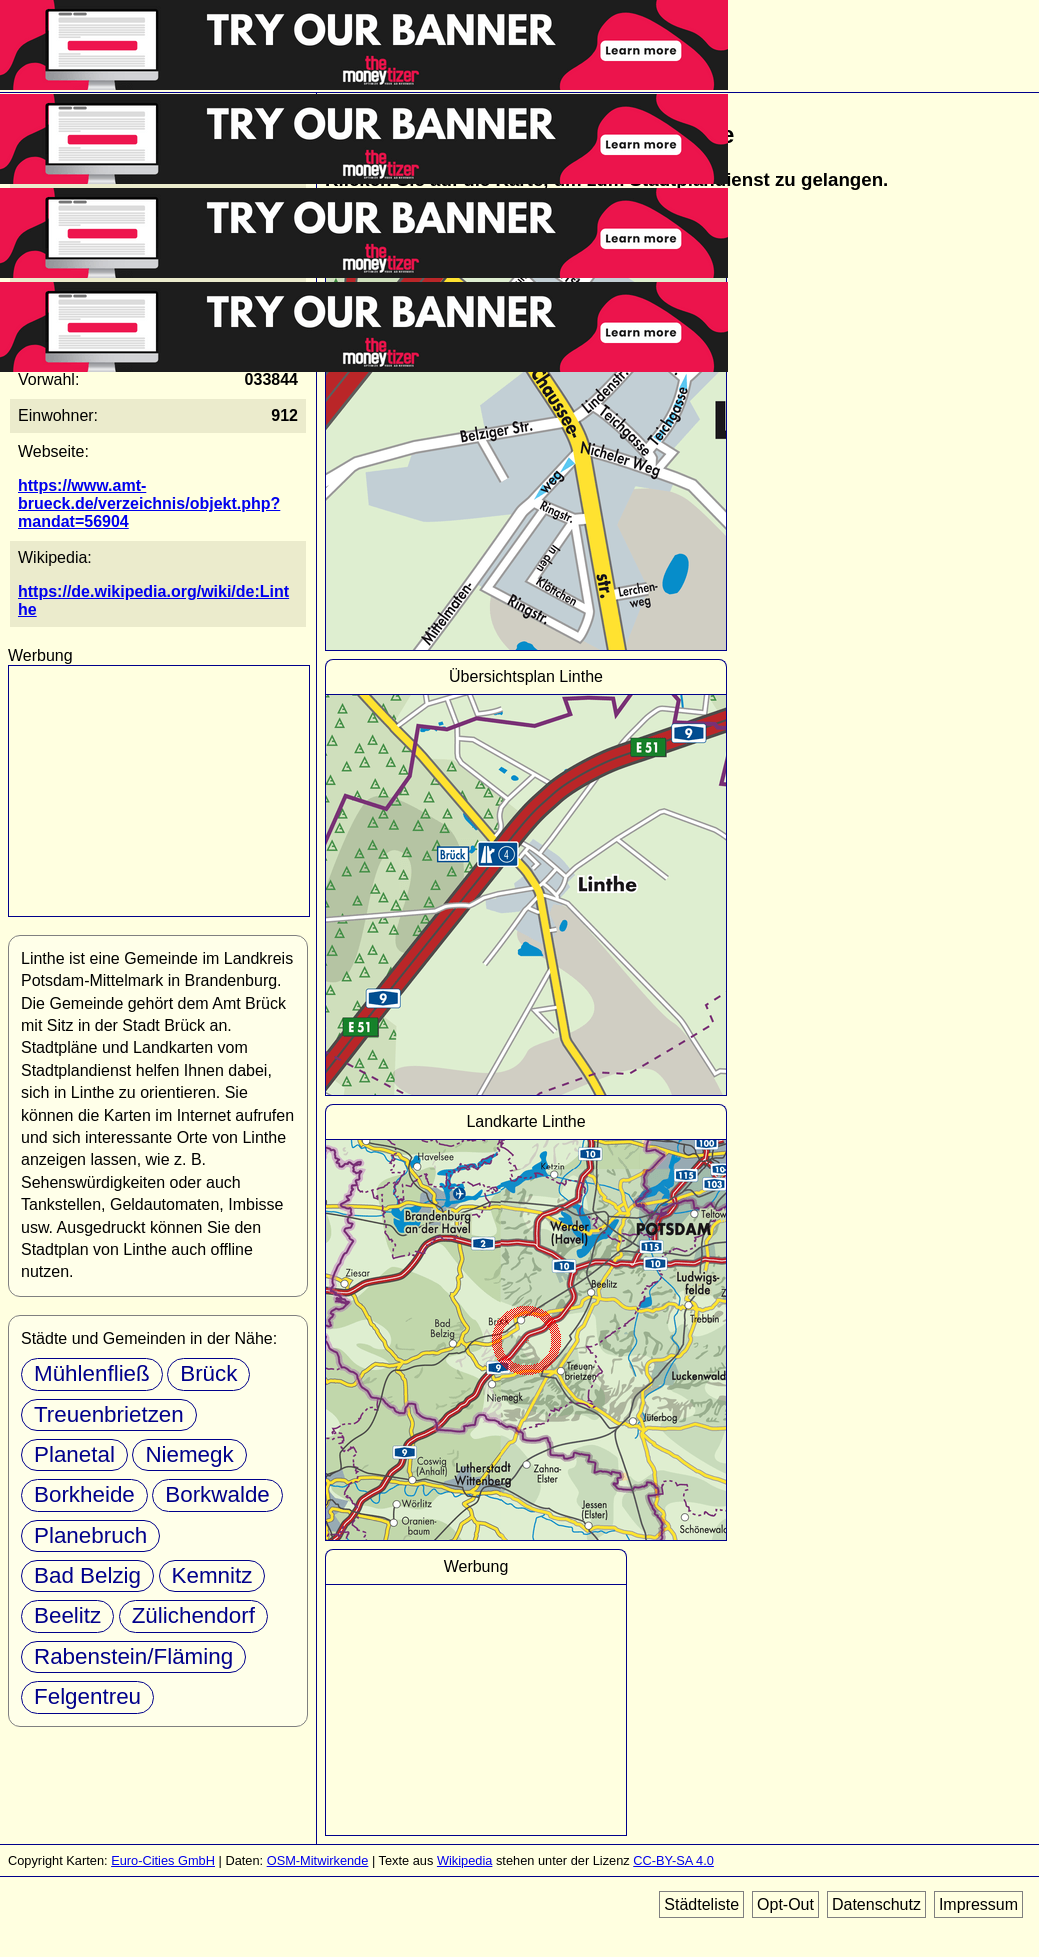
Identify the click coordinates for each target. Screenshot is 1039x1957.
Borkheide (84, 1494)
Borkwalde (217, 1494)
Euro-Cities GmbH (163, 1860)
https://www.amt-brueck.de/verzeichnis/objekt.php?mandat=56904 (149, 503)
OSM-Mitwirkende (318, 1860)
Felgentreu (87, 1696)
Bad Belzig (87, 1575)
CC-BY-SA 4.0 (673, 1860)
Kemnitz (212, 1575)
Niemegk (189, 1454)
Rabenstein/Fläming (133, 1656)
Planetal (74, 1454)
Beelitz (67, 1615)
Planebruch (90, 1535)
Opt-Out (785, 1904)
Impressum (978, 1904)
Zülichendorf (193, 1615)
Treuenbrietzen (109, 1414)
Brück (208, 1373)
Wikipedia (464, 1860)
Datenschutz (876, 1904)
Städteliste (701, 1904)
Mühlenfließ (92, 1373)
